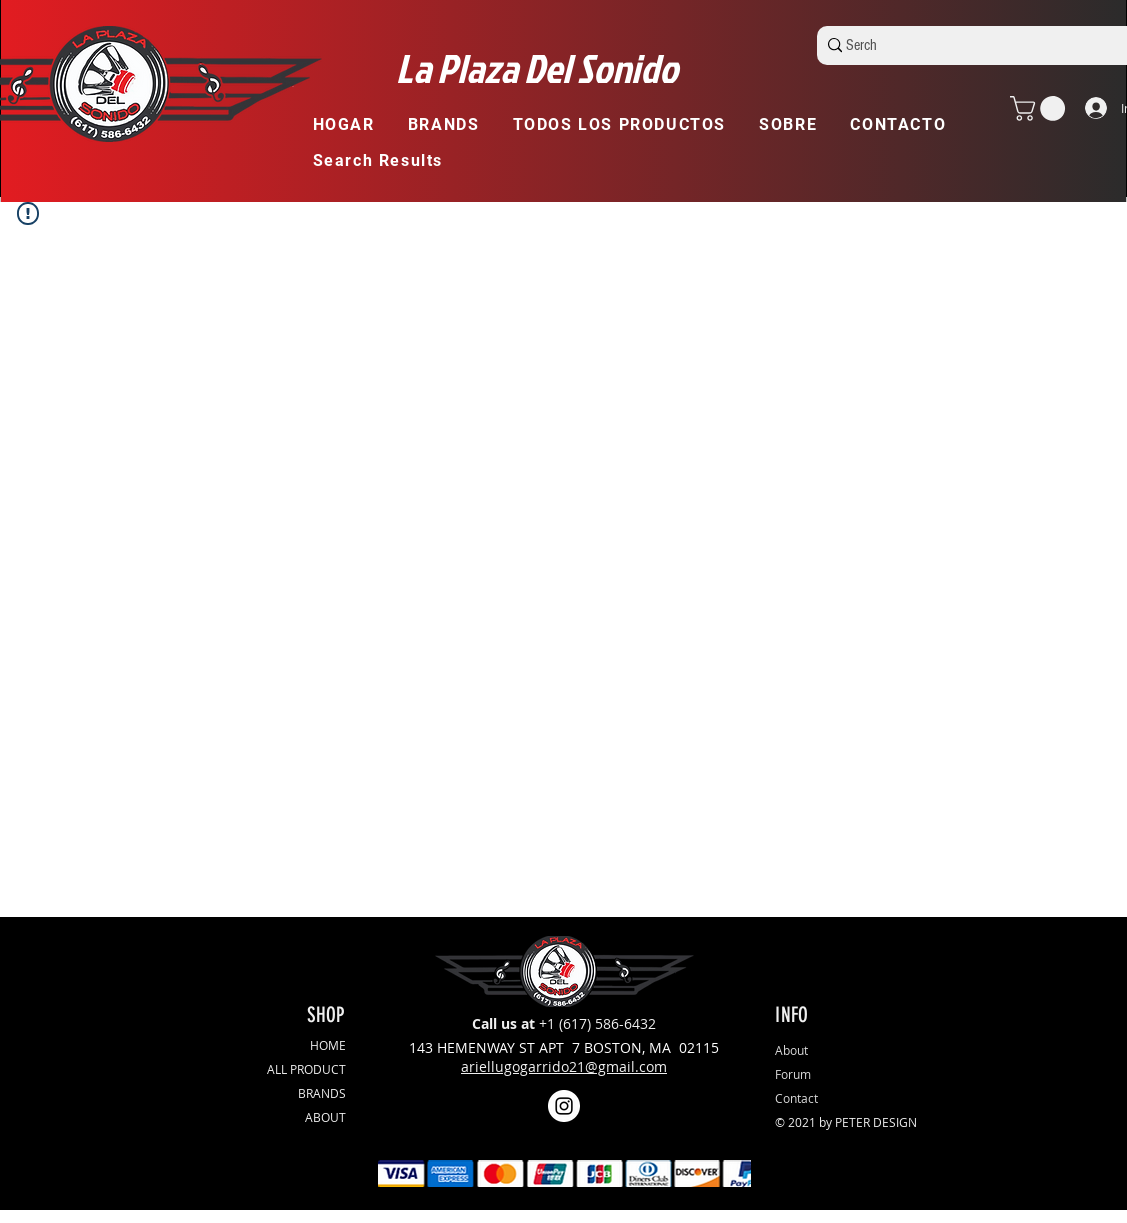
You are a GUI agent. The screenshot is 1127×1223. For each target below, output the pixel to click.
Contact (796, 1098)
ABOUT (325, 1117)
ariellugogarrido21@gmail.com (564, 1066)
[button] (453, 125)
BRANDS (322, 1093)
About (791, 1050)
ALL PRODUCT (306, 1069)
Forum (793, 1074)
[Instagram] (564, 1106)
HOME (328, 1045)
